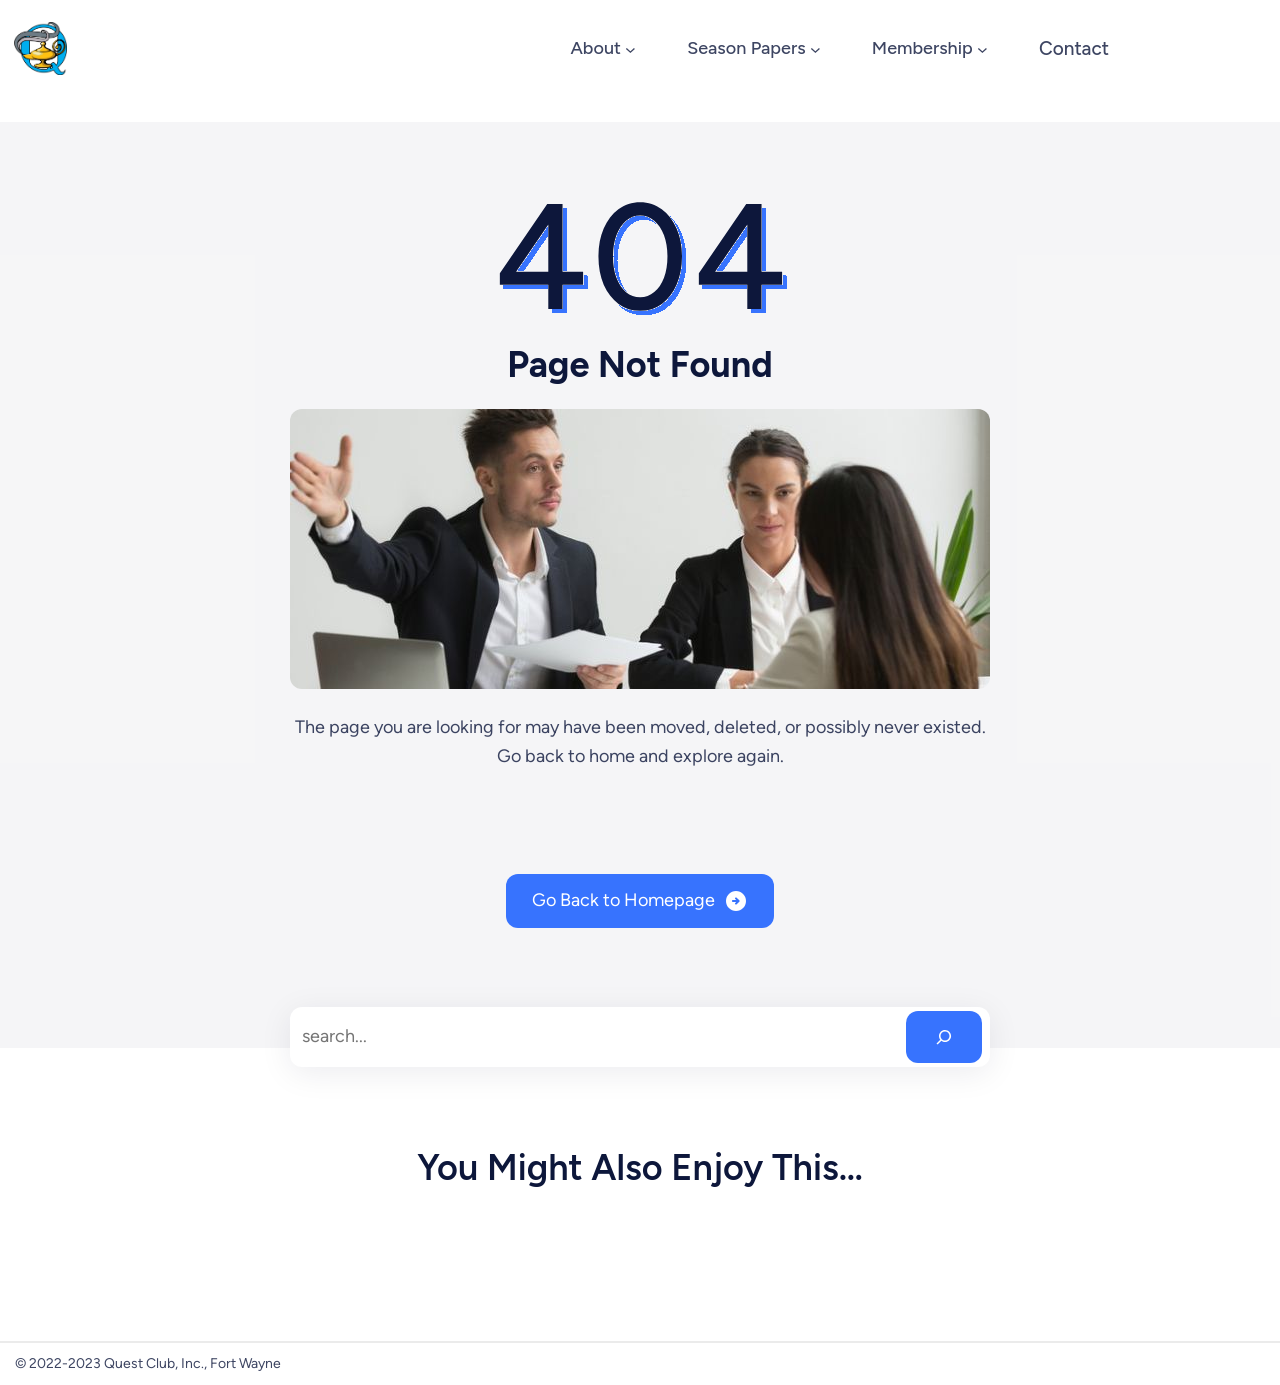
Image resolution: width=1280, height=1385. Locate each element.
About (595, 48)
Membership (922, 48)
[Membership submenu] (982, 48)
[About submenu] (630, 48)
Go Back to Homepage (623, 900)
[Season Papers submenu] (815, 48)
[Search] (944, 1037)
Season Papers (746, 48)
